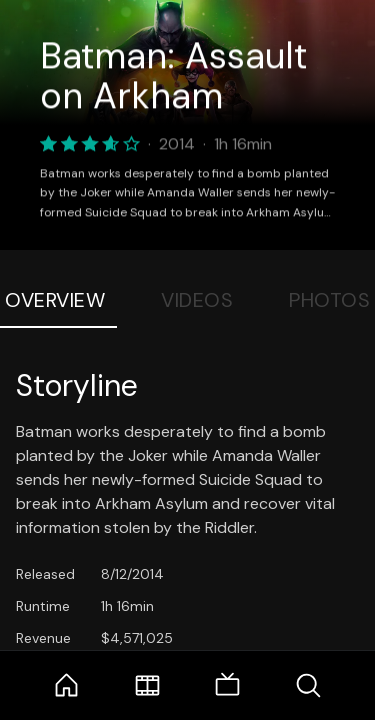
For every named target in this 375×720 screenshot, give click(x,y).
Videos (197, 300)
